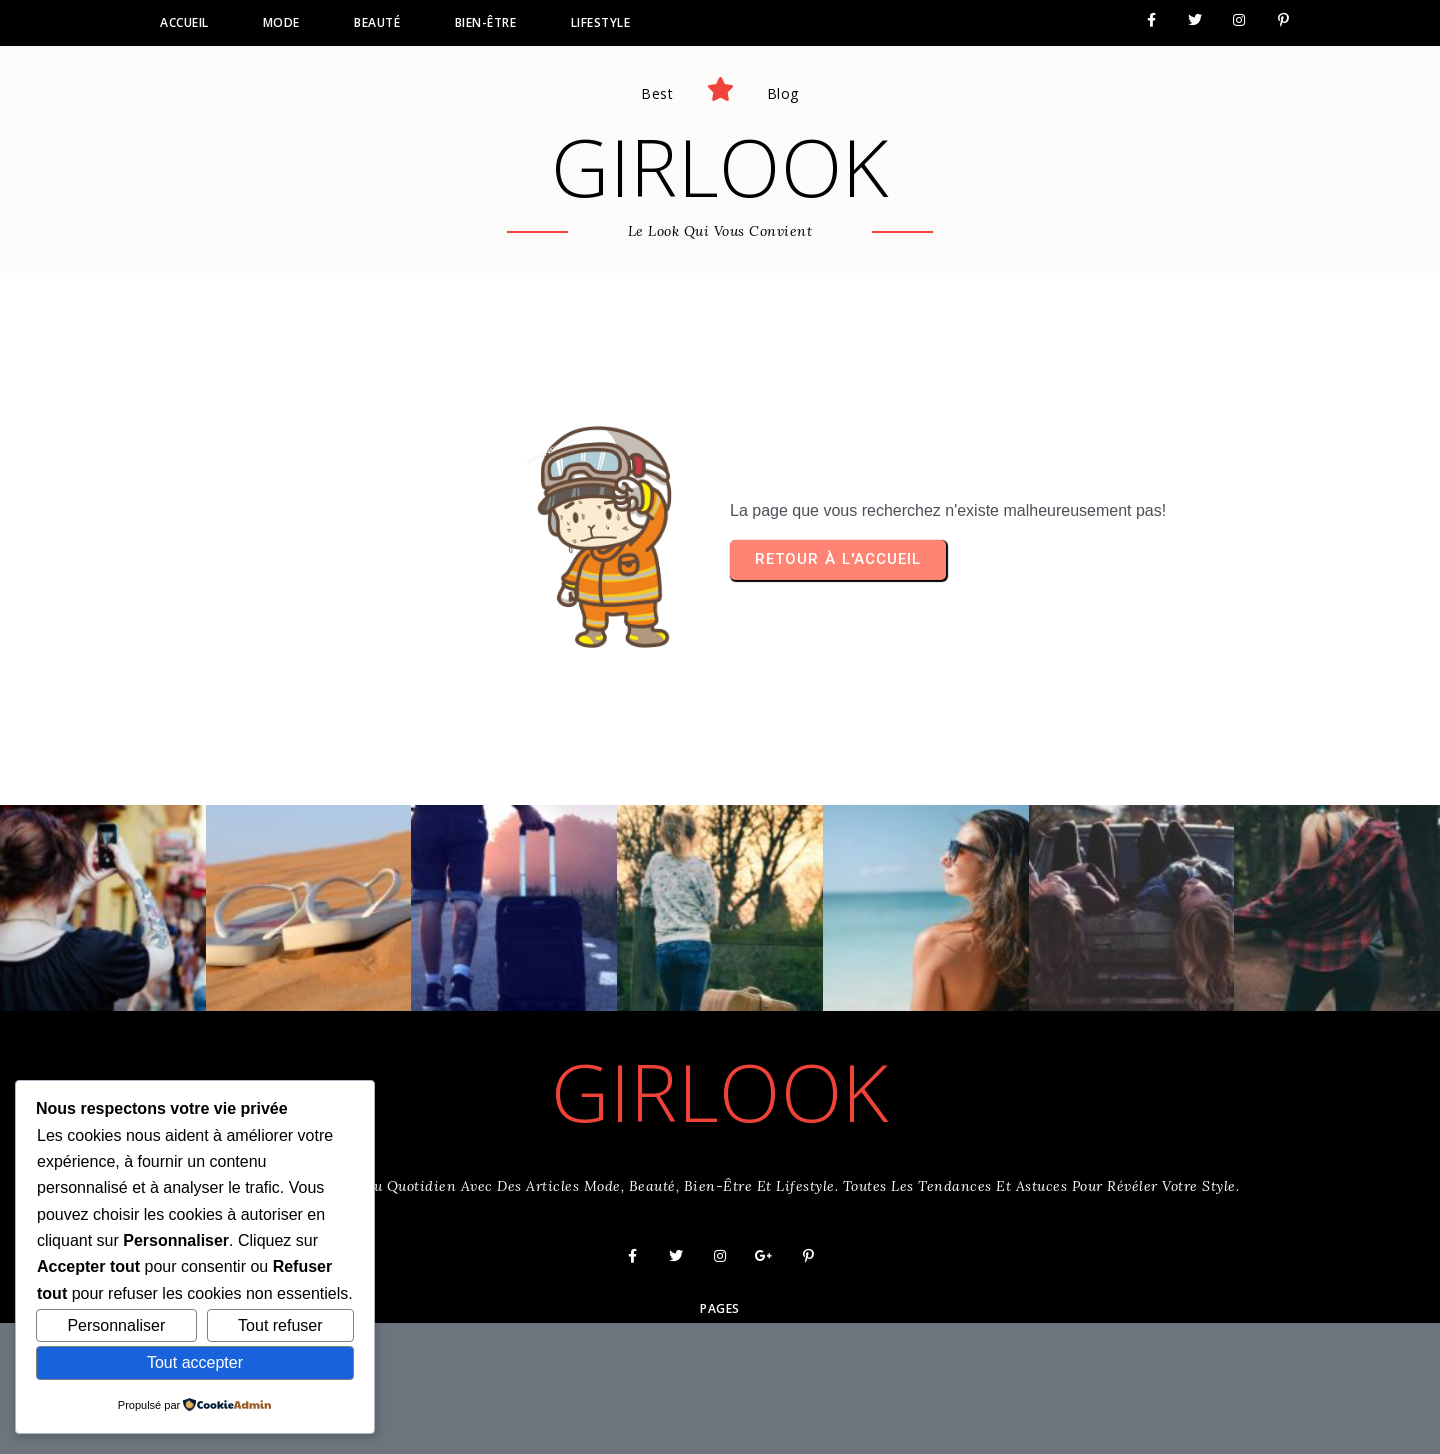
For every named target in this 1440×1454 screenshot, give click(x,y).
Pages (720, 1308)
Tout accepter (195, 1362)
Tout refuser (280, 1325)
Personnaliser (116, 1325)
